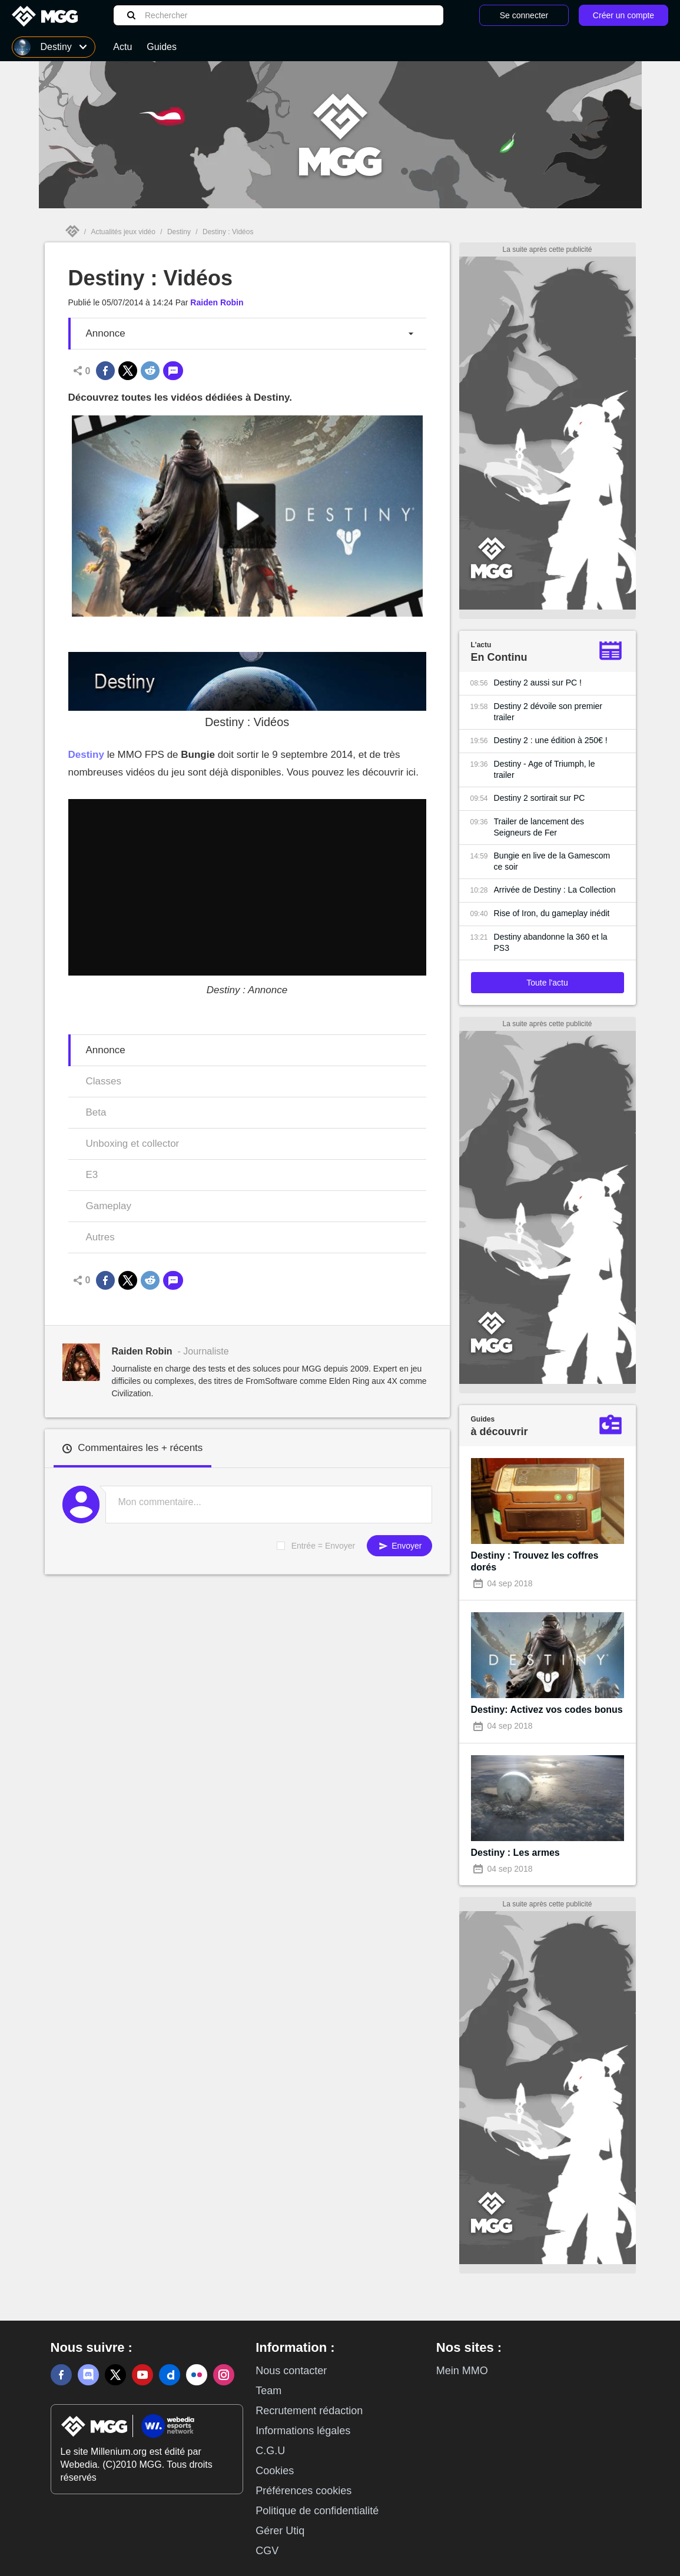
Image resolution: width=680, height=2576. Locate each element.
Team (268, 2391)
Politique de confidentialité (317, 2511)
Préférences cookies (303, 2491)
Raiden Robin (216, 302)
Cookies (275, 2471)
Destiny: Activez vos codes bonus (547, 1710)
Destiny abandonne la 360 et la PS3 (551, 942)
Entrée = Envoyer (323, 1545)
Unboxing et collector (133, 1143)
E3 (92, 1174)
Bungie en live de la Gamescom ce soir (552, 861)
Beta (96, 1112)
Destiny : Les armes (515, 1853)
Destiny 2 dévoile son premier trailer (548, 711)
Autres (100, 1237)
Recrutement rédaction (309, 2411)
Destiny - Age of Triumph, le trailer (544, 769)
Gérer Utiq (280, 2531)
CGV (267, 2551)
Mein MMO (462, 2371)
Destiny (179, 232)
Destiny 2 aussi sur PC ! (538, 682)
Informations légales (303, 2431)
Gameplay (108, 1206)
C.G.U (270, 2451)
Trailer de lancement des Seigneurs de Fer (539, 827)
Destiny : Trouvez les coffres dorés (535, 1561)
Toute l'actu (547, 982)
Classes (103, 1081)
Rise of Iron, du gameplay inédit (552, 913)
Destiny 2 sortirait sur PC (539, 798)
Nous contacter (291, 2371)
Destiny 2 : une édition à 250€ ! (551, 740)
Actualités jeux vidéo (123, 232)
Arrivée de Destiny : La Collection (555, 889)
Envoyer (399, 1546)
